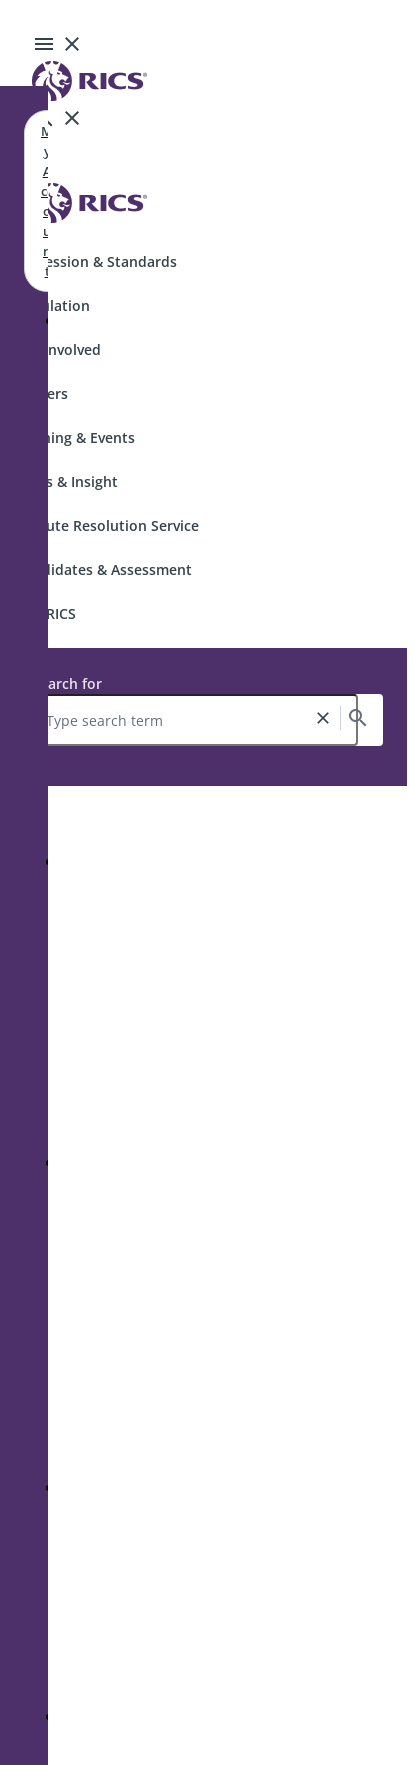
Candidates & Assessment (104, 569)
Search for (67, 683)
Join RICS (46, 613)
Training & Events (75, 437)
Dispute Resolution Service (107, 525)
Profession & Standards (96, 261)
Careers (42, 393)
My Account (47, 201)
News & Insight (67, 481)
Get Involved (58, 349)
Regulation (53, 305)
